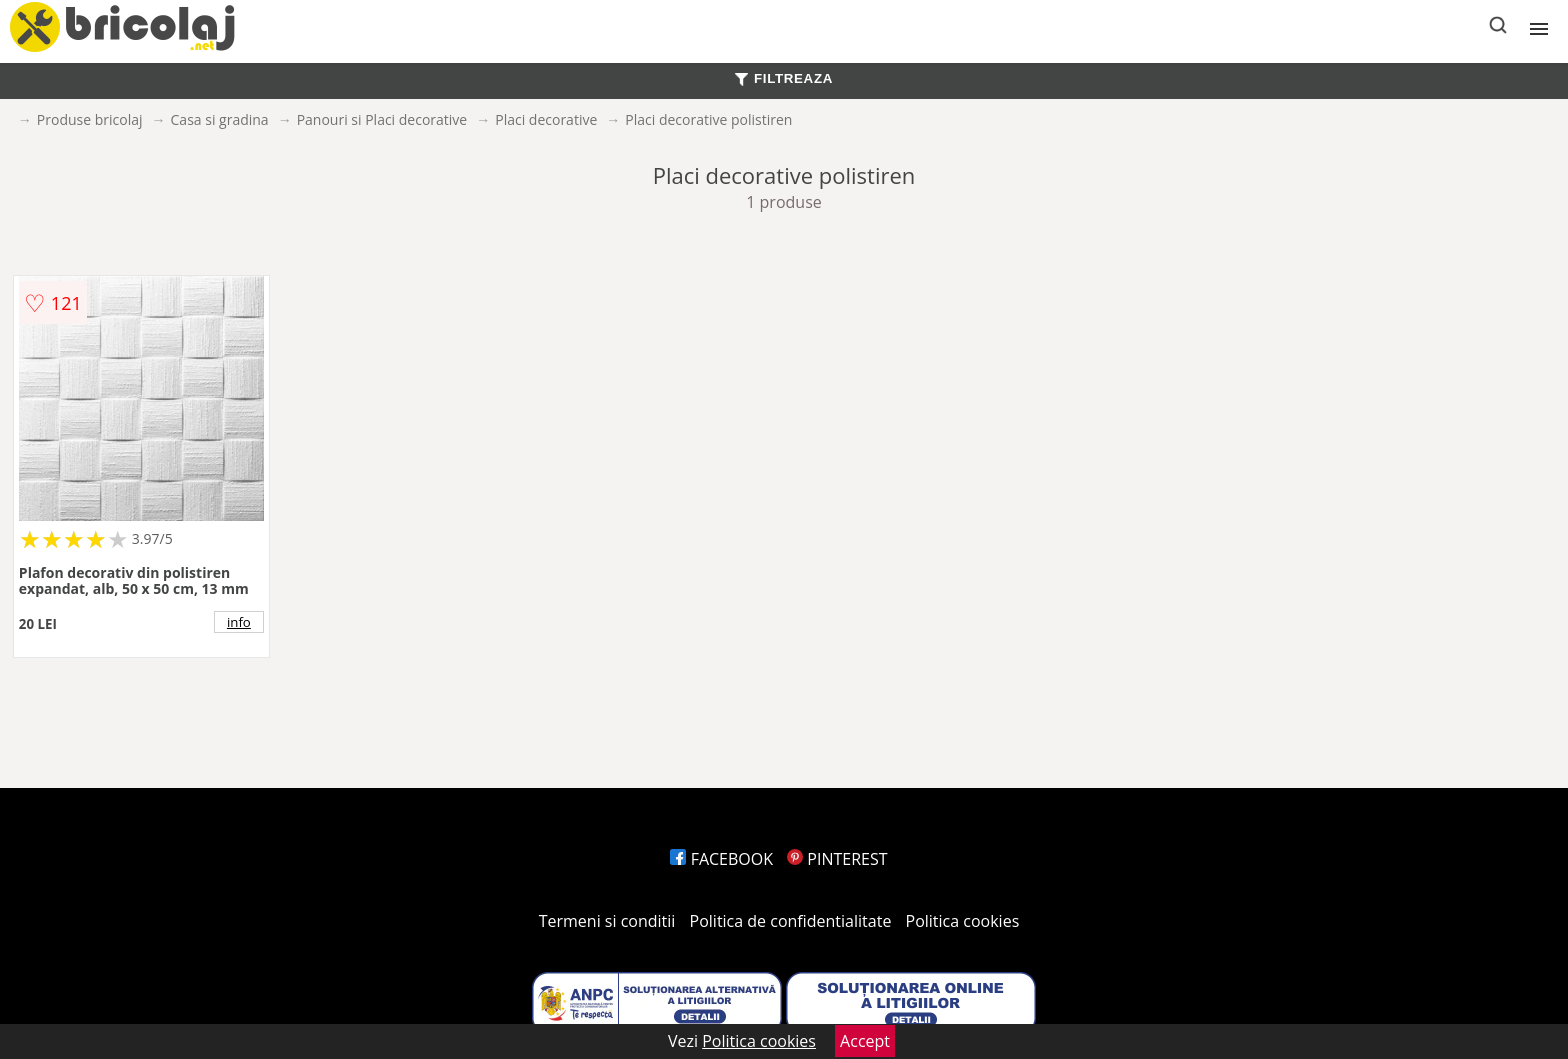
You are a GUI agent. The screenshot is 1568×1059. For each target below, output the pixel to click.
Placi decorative (546, 119)
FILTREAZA (784, 78)
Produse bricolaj (90, 119)
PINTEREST (837, 859)
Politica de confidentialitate (791, 921)
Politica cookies (963, 921)
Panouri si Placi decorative (382, 119)
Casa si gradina (220, 119)
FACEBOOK (721, 859)
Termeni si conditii (607, 921)
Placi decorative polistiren (708, 119)
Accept (865, 1041)
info (239, 622)
